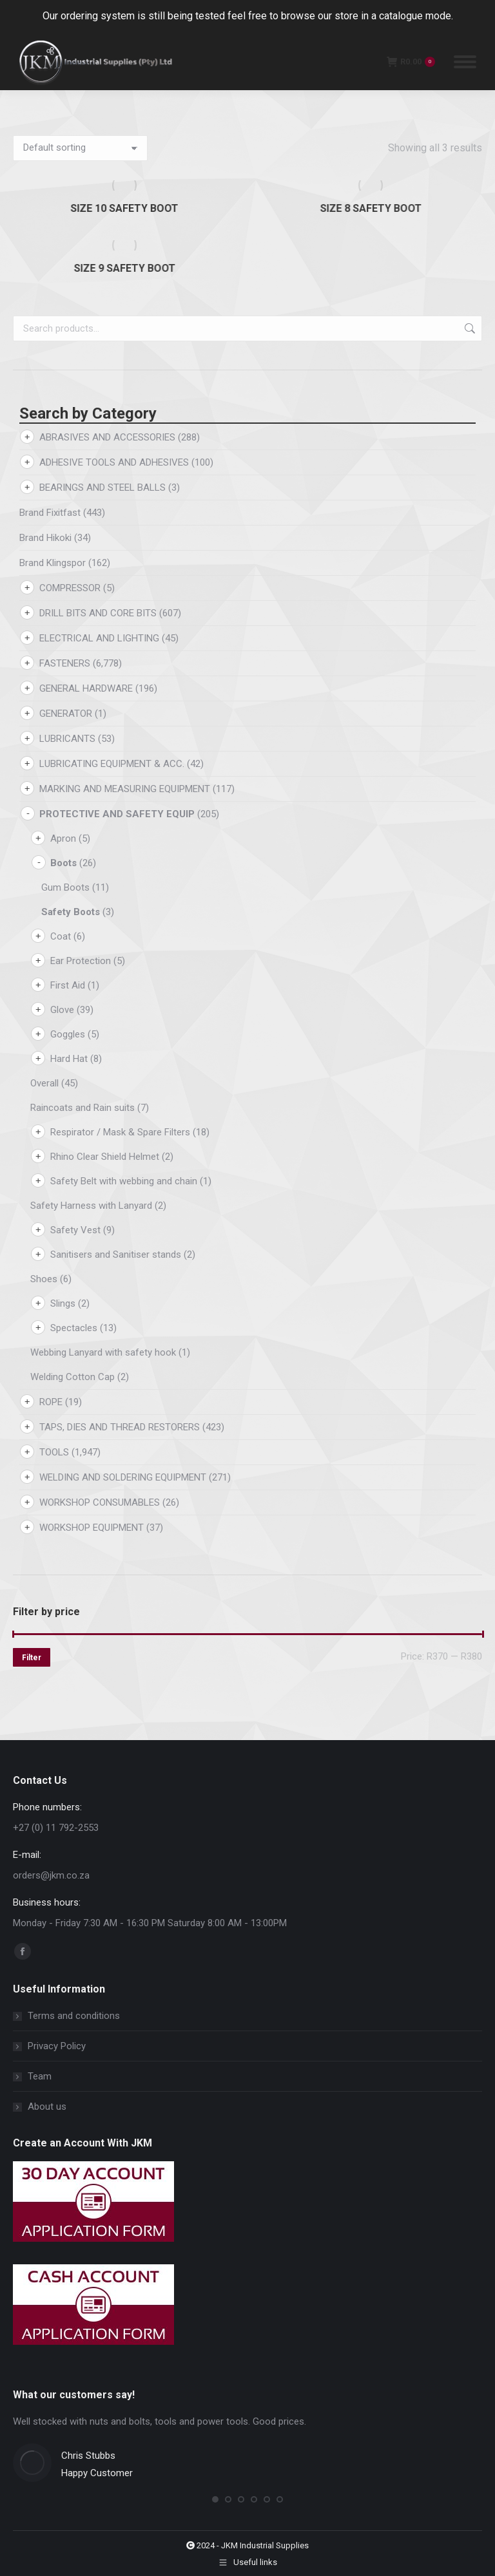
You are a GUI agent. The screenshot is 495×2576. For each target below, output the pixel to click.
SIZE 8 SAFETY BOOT (371, 208)
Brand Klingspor (52, 563)
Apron (63, 838)
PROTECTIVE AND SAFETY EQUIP (117, 814)
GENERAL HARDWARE (86, 688)
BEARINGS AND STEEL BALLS (102, 487)
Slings (62, 1303)
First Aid (67, 985)
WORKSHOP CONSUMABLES (99, 1502)
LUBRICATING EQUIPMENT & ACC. (111, 764)
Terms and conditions (74, 2016)
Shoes (43, 1279)
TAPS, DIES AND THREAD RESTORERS (119, 1427)
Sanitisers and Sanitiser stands (115, 1254)
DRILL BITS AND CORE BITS (98, 613)
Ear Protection (80, 961)
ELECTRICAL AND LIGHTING (99, 638)
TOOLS (54, 1452)
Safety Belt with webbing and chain (123, 1181)
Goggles (67, 1034)
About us (47, 2106)
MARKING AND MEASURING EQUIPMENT (124, 789)
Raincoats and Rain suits (82, 1107)
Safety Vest (75, 1230)
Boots (63, 863)
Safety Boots (70, 912)
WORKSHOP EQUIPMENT (91, 1527)
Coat (60, 936)
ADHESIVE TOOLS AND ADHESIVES (114, 462)
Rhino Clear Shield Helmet (104, 1156)
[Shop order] (80, 148)
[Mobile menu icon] (465, 62)
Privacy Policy (57, 2046)
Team (40, 2076)
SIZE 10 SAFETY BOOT (124, 208)
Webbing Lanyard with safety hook (103, 1352)
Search (468, 328)
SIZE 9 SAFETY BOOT (124, 268)
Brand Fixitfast (50, 512)
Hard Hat (69, 1059)
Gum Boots (65, 887)
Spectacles (73, 1328)
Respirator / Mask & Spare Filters (120, 1132)
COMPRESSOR (70, 588)
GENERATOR (65, 713)
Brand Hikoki (45, 538)
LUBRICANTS (67, 738)
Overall (44, 1083)
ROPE (51, 1402)
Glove (62, 1010)
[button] (215, 2499)
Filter (31, 1657)
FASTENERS (64, 663)
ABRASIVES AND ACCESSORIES (107, 437)
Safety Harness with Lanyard (91, 1205)
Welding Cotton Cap (72, 1377)
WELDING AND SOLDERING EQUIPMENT (122, 1477)
